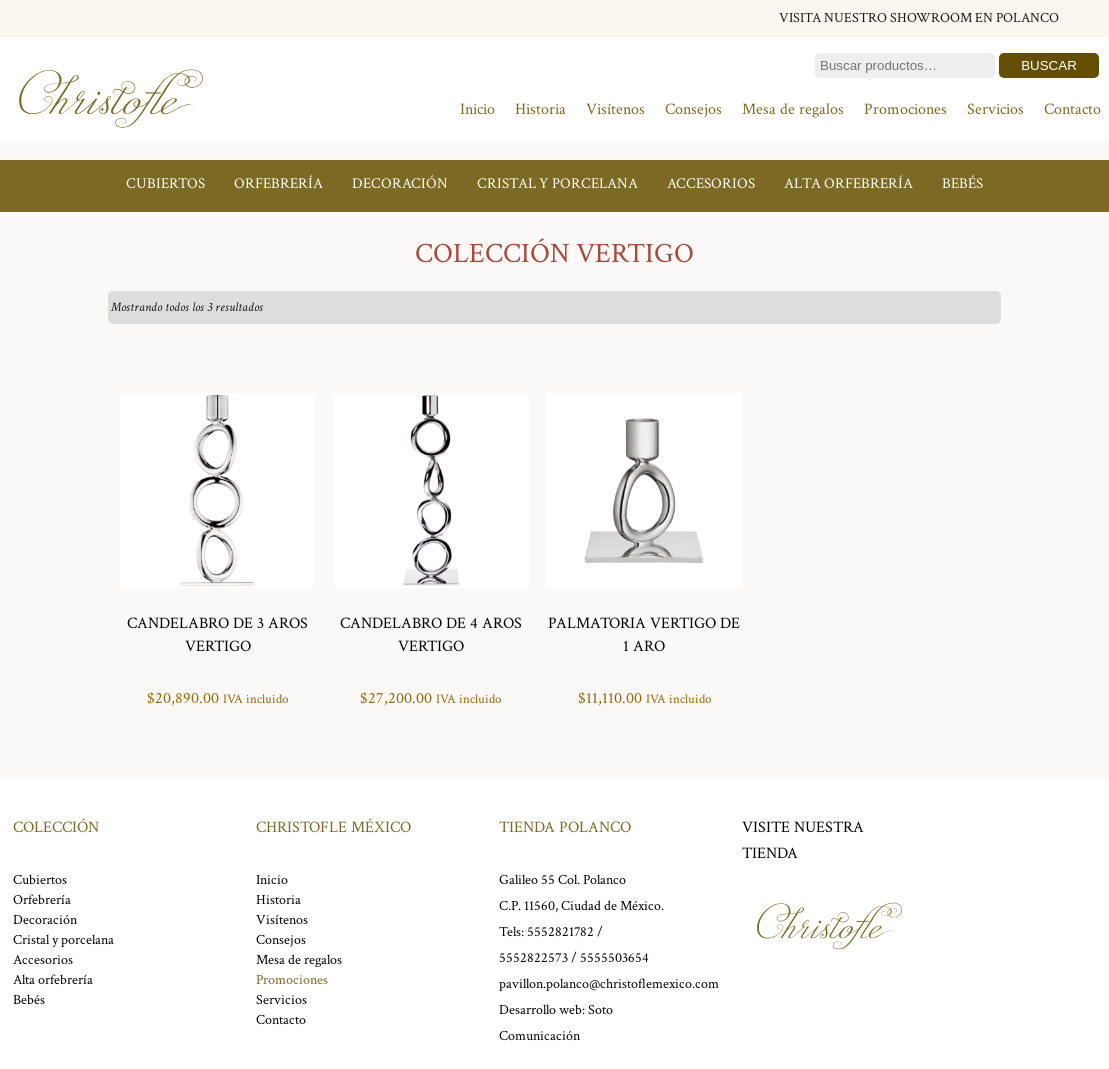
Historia (540, 109)
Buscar (1049, 65)
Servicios (995, 109)
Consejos (693, 109)
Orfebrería (278, 183)
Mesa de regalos (793, 109)
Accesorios (711, 183)
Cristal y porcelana (557, 183)
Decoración (400, 183)
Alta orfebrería (848, 183)
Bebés (962, 183)
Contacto (1072, 109)
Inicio (477, 109)
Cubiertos (165, 183)
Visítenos (615, 109)
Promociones (905, 109)
